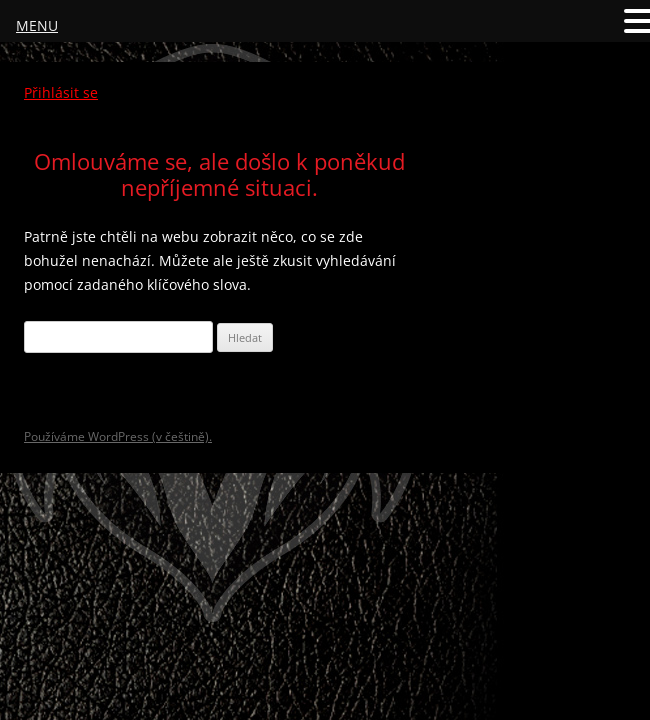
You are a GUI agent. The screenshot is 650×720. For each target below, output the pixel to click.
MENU (37, 25)
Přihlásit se (61, 92)
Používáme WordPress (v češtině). (118, 436)
